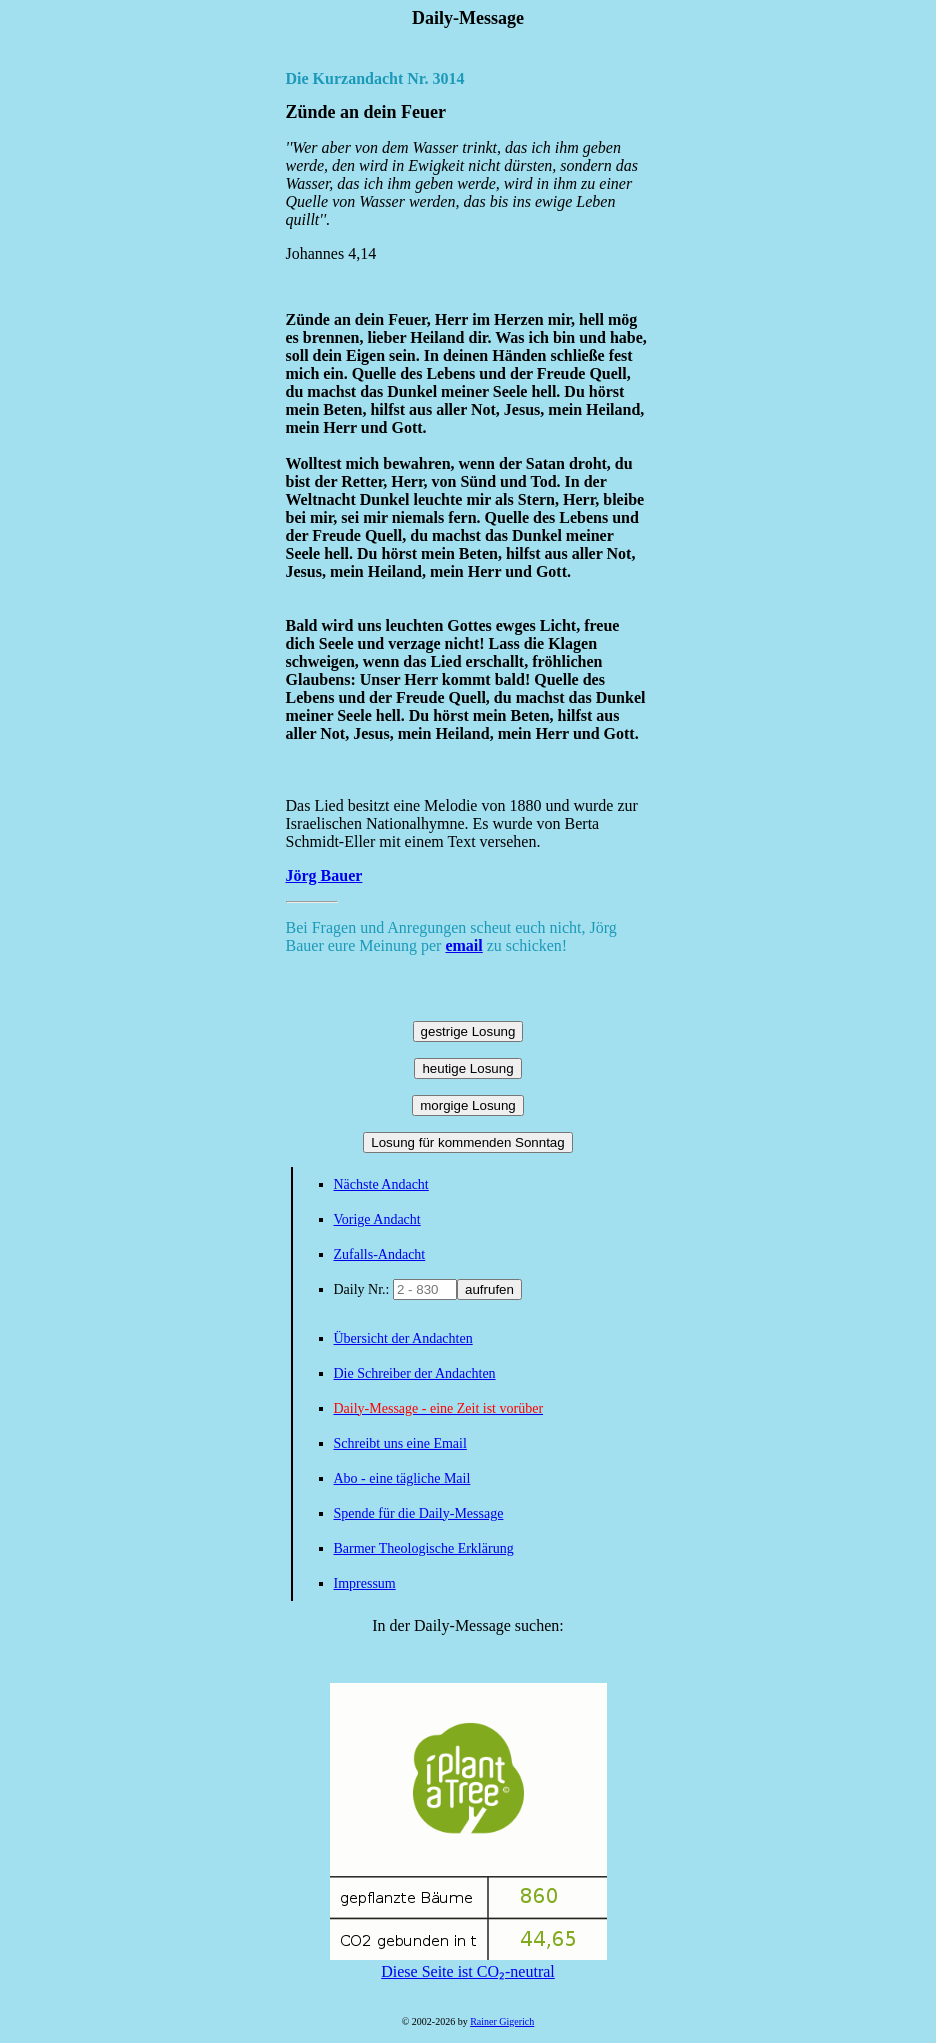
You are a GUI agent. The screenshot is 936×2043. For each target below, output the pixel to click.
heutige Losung (467, 1068)
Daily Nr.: (364, 1289)
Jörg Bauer (324, 875)
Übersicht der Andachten (403, 1338)
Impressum (365, 1583)
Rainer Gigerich (502, 2021)
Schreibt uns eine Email (400, 1443)
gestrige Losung (468, 1031)
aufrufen (489, 1289)
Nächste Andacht (381, 1184)
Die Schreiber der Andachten (415, 1373)
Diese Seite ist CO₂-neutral (468, 1963)
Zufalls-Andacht (380, 1254)
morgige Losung (468, 1105)
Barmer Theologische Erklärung (424, 1548)
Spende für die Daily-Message (419, 1513)
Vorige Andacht (377, 1219)
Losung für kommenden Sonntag (467, 1142)
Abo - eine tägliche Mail (402, 1478)
